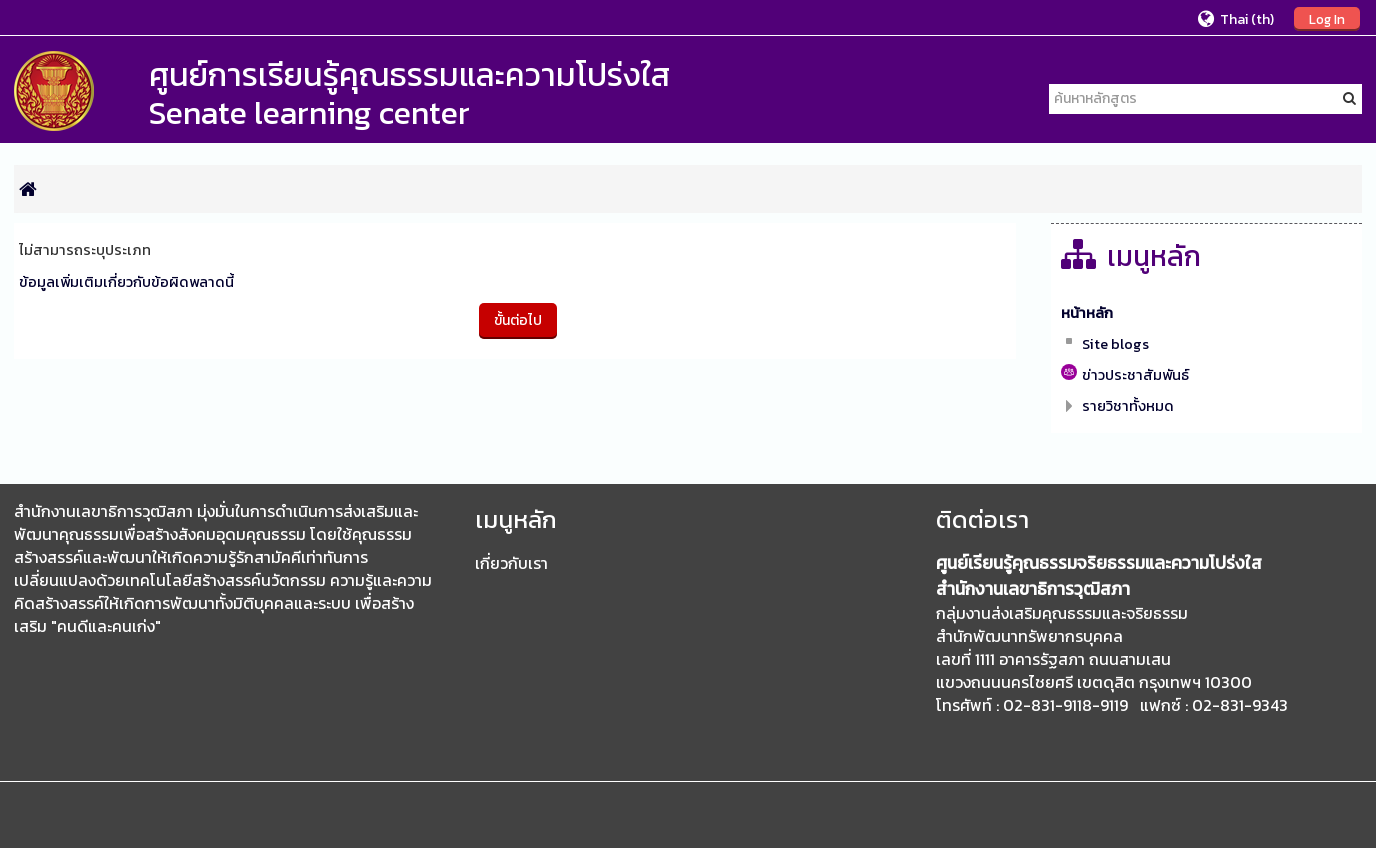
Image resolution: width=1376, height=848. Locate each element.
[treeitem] (1206, 313)
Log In (1327, 19)
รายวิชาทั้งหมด (1128, 406)
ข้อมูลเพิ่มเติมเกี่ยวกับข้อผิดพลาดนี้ (126, 282)
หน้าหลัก (1087, 313)
